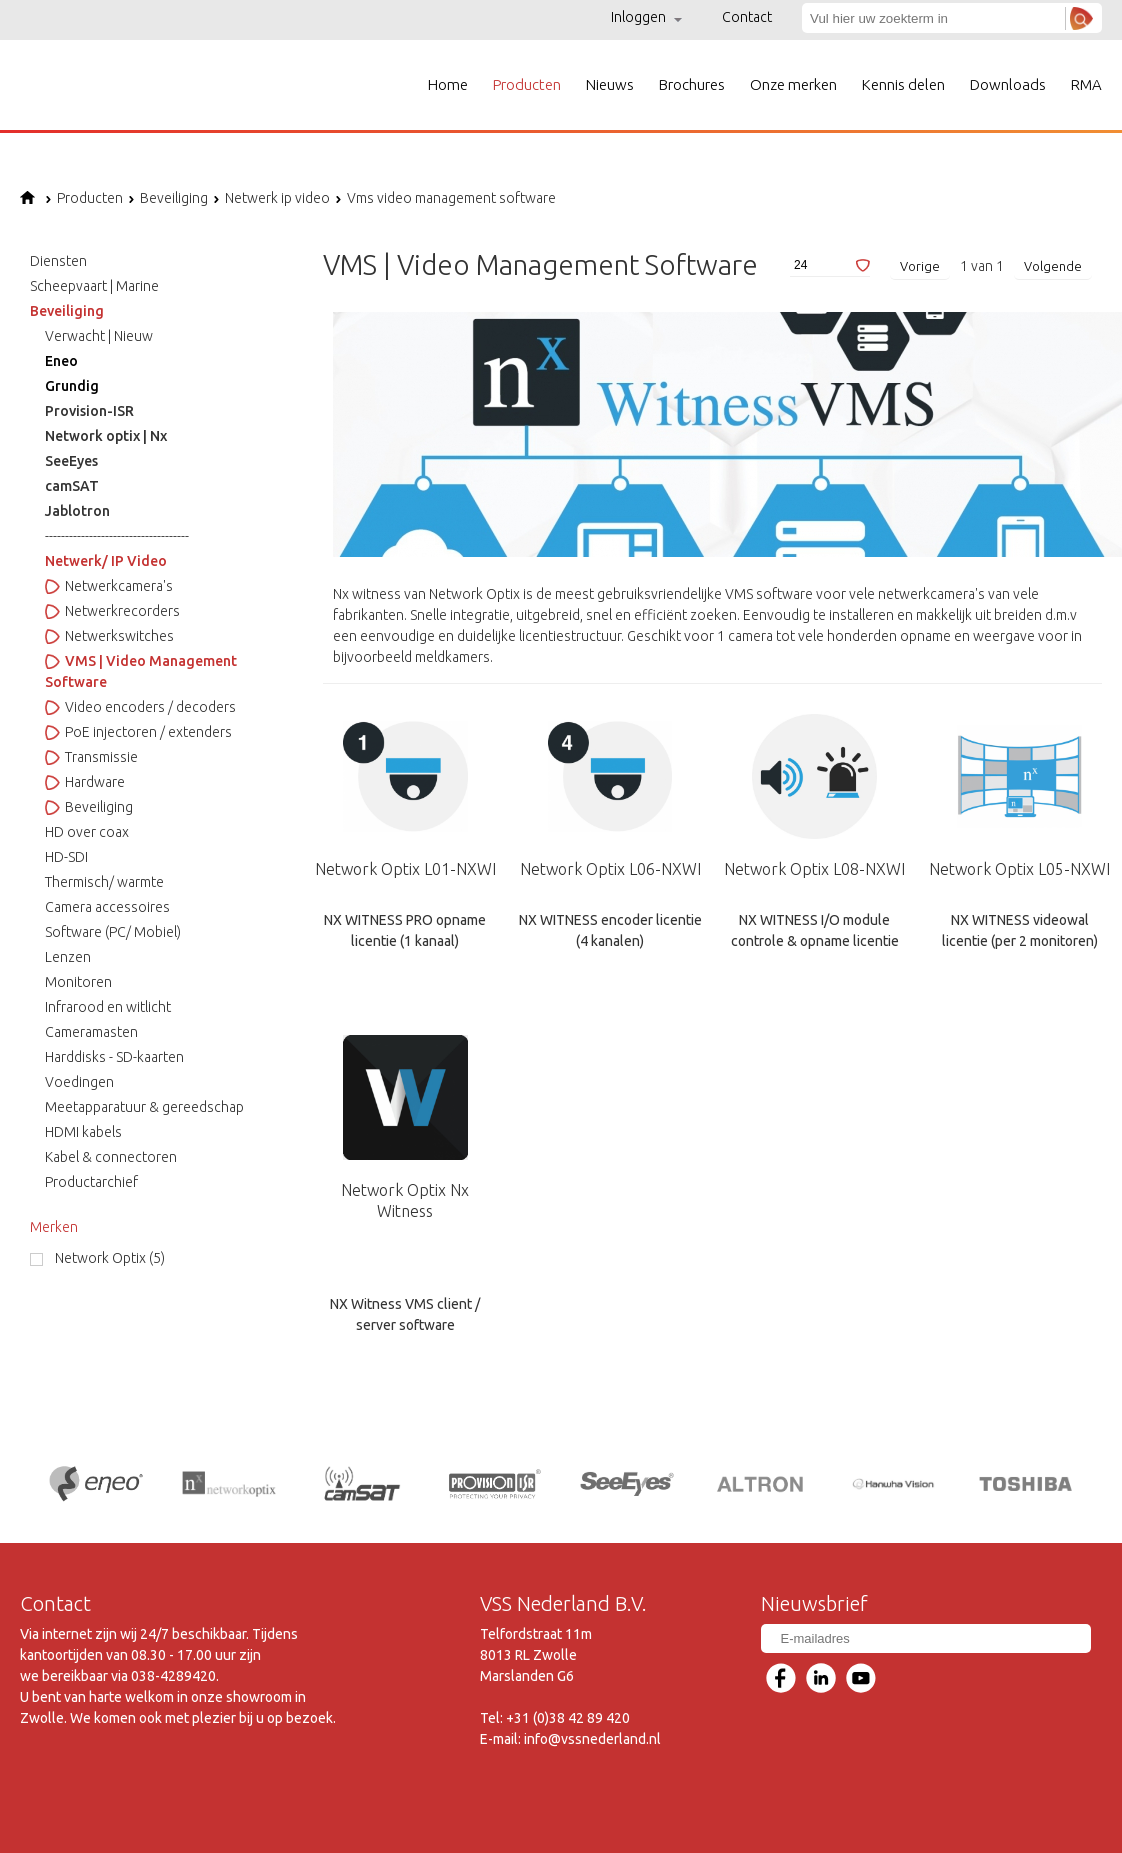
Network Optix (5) (110, 1258)
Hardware (85, 782)
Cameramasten (91, 1032)
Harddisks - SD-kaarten (114, 1057)
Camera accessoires (107, 907)
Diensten (58, 261)
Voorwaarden (288, 1833)
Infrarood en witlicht (108, 1007)
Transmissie (91, 757)
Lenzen (68, 957)
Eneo (61, 361)
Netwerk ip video (271, 198)
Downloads (1008, 84)
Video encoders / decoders (140, 707)
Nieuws (610, 84)
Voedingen (79, 1082)
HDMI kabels (83, 1132)
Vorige (920, 266)
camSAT (72, 486)
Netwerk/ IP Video (106, 561)
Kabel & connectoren (111, 1157)
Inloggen (646, 17)
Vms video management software (445, 198)
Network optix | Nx (106, 436)
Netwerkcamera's (109, 586)
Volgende (1053, 266)
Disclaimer (383, 1833)
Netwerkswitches (109, 636)
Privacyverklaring (556, 1833)
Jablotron (77, 511)
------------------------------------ (117, 536)
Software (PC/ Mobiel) (113, 932)
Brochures (692, 84)
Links (645, 1833)
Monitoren (78, 982)
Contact (747, 17)
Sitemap (459, 1833)
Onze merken (793, 84)
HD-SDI (66, 857)
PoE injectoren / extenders (138, 732)
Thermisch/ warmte (104, 882)
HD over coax (87, 832)
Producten (527, 84)
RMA (1086, 84)
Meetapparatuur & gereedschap (144, 1107)
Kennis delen (903, 84)
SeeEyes (71, 461)
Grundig (72, 386)
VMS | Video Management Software (141, 671)
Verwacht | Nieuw (99, 336)
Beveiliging (168, 198)
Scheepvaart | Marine (94, 286)
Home (448, 84)
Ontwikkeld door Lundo (1028, 1833)
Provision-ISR (89, 411)
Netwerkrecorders (112, 611)
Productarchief (91, 1182)
